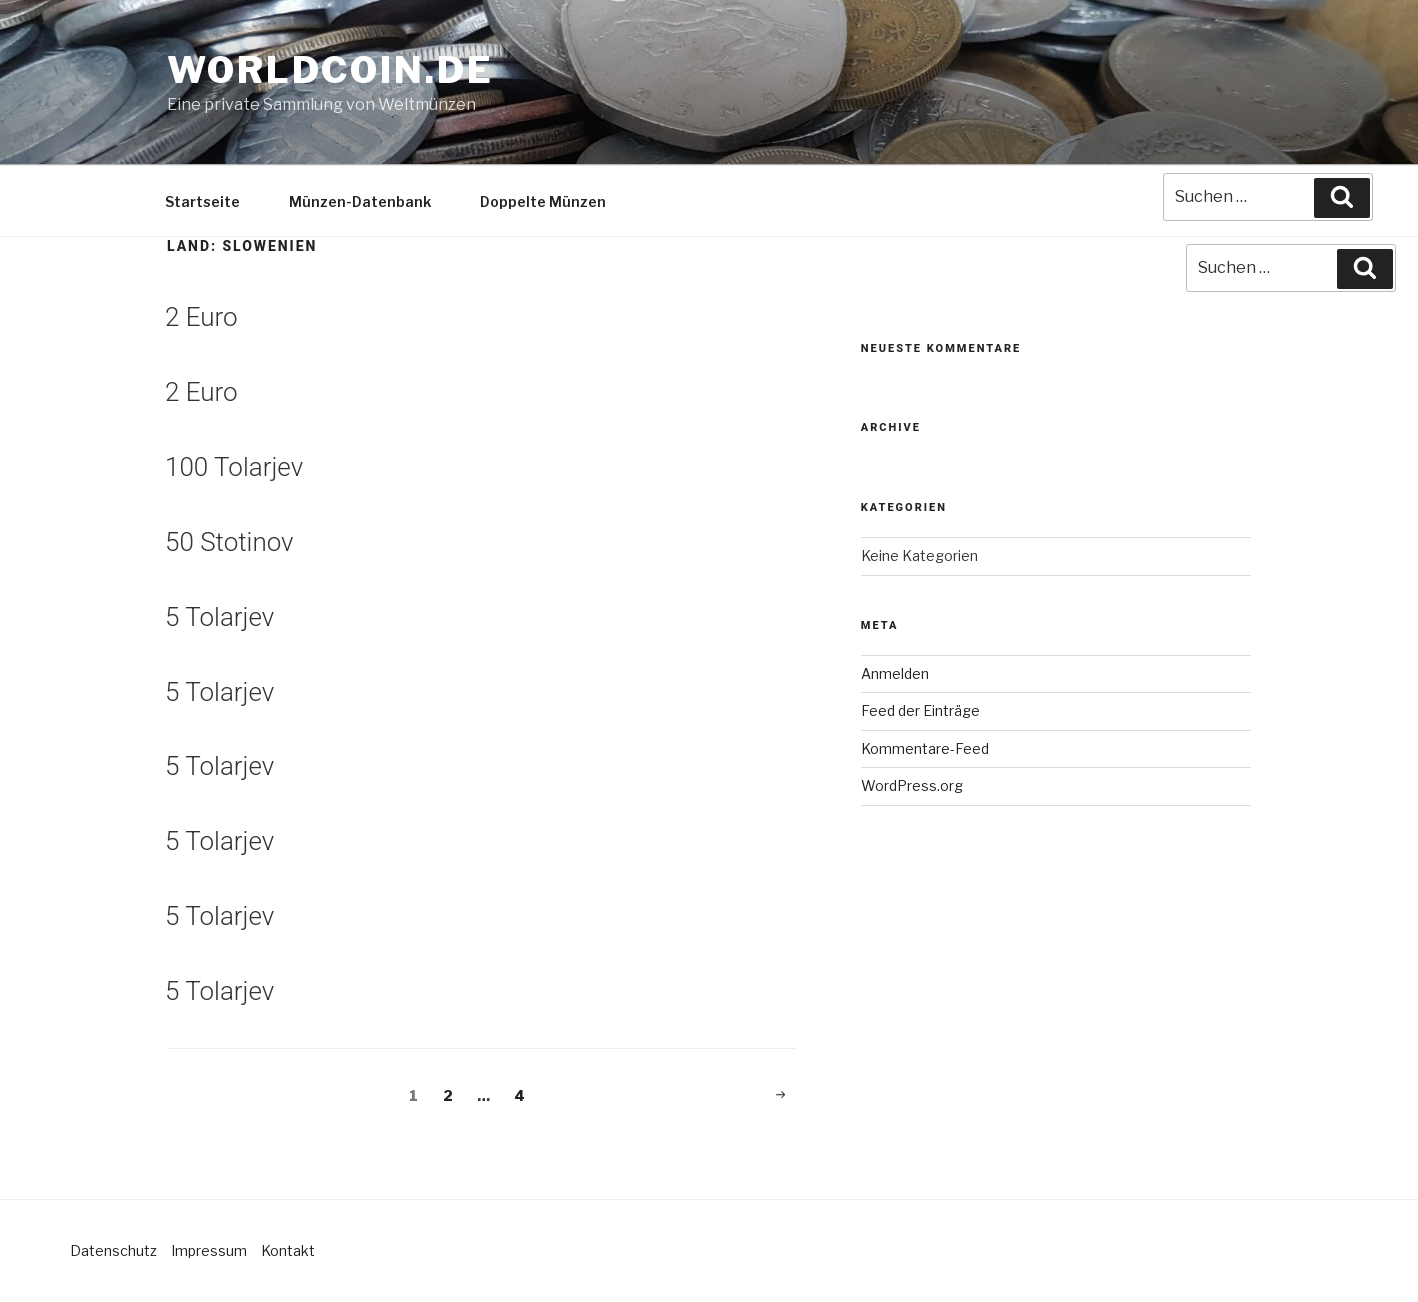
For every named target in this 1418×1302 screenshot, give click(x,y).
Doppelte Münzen (543, 201)
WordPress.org (912, 785)
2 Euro (201, 317)
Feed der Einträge (920, 710)
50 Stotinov (229, 542)
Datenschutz (113, 1250)
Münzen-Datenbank (360, 201)
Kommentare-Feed (925, 748)
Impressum (209, 1250)
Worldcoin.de (330, 70)
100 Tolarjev (234, 467)
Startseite (202, 201)
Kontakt (288, 1250)
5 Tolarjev (219, 617)
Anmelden (895, 673)
